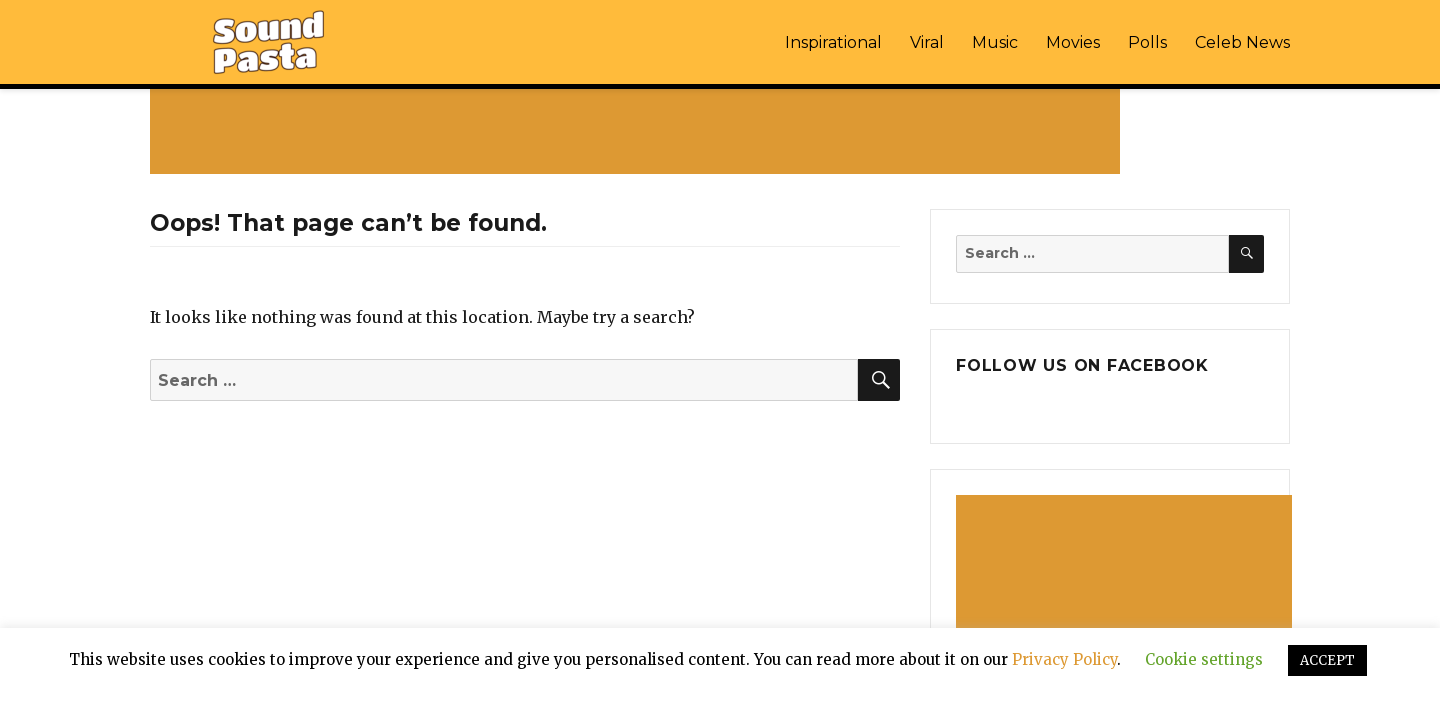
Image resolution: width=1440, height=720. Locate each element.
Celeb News (1242, 42)
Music (995, 42)
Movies (1073, 42)
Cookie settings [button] (1204, 659)
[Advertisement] (639, 131)
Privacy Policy (1064, 659)
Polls (1147, 42)
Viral (927, 42)
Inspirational (833, 42)
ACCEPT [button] (1327, 660)
